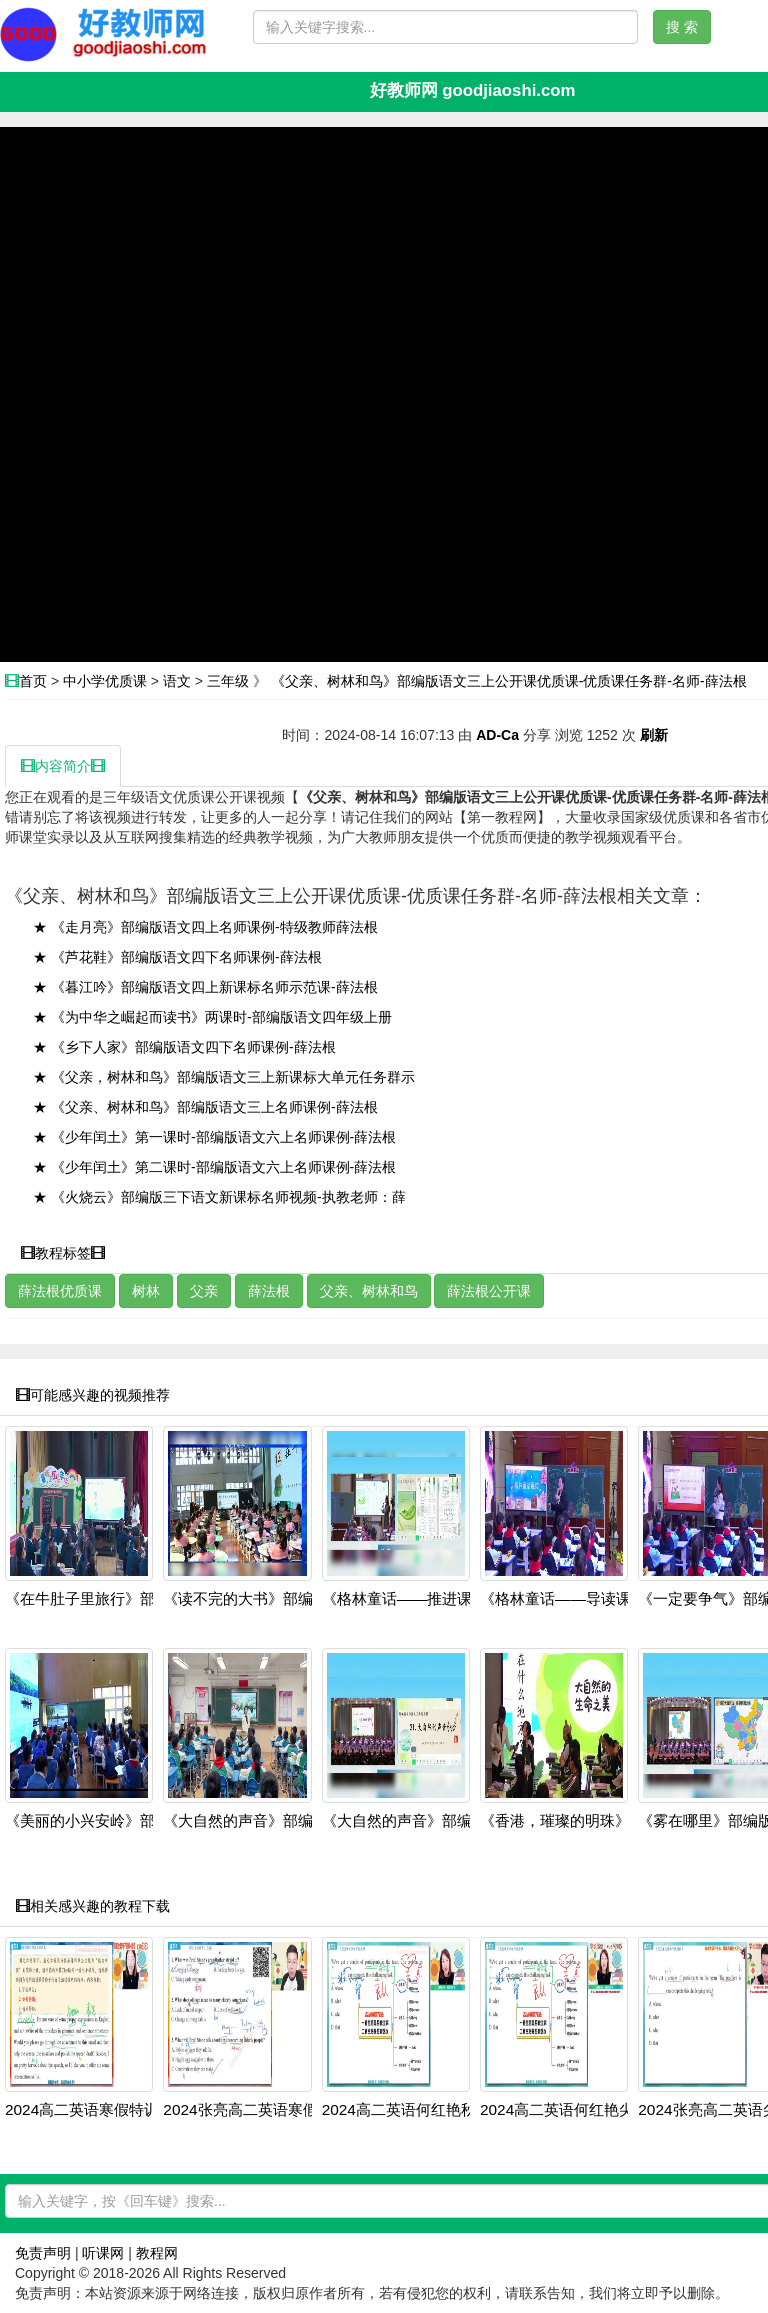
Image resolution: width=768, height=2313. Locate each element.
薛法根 (269, 1291)
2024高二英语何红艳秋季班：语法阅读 (451, 2110)
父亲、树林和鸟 (369, 1291)
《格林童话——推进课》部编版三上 (442, 1599)
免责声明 (43, 2253)
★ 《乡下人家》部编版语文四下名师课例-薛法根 (184, 1047)
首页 (33, 681)
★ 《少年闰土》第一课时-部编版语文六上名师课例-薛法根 (214, 1137)
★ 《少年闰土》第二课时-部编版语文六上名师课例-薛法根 (214, 1167)
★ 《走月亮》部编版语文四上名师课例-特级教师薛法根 (205, 927)
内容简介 (63, 766)
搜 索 (682, 27)
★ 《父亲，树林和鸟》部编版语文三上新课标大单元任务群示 (224, 1077)
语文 (177, 681)
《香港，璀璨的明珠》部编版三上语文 (607, 1821)
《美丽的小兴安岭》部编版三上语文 (125, 1821)
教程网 (157, 2253)
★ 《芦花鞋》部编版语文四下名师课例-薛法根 (177, 957)
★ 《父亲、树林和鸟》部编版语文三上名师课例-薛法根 (205, 1107)
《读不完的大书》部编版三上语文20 (284, 1599)
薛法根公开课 (489, 1291)
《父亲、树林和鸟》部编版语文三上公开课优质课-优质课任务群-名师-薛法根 (509, 681)
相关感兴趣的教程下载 (93, 1906)
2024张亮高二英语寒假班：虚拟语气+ (289, 2110)
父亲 (204, 1291)
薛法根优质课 (60, 1291)
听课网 (103, 2253)
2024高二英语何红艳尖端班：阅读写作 (609, 2110)
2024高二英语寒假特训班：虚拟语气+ (131, 2110)
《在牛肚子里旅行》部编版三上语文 (125, 1599)
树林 (146, 1291)
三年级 (228, 681)
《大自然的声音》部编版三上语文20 (284, 1821)
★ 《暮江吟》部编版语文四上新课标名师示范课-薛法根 (205, 987)
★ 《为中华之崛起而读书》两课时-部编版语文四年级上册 (212, 1017)
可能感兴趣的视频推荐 (93, 1395)
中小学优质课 (105, 681)
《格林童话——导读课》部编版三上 (600, 1599)
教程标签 (63, 1253)
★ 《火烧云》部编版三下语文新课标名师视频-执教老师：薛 (219, 1197)
